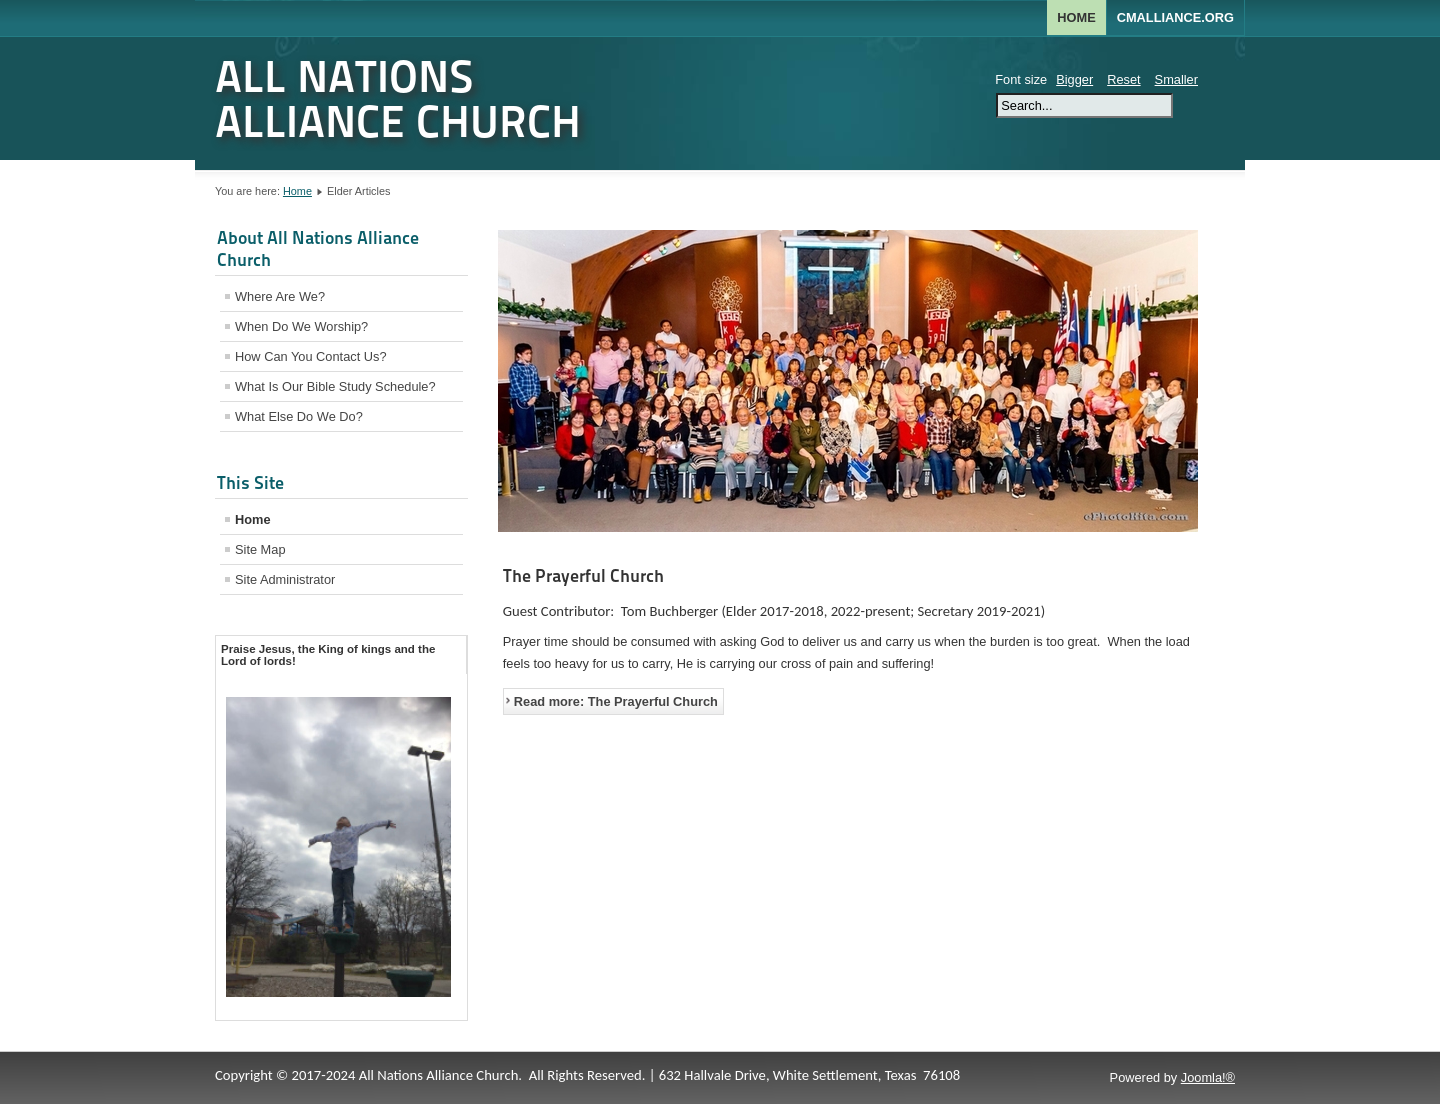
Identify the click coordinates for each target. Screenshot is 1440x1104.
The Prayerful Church (583, 575)
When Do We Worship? (301, 326)
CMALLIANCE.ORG (1175, 17)
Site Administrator (285, 579)
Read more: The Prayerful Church (616, 701)
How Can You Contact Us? (311, 356)
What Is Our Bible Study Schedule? (335, 386)
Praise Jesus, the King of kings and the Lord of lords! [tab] (328, 655)
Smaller (1176, 79)
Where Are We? (280, 296)
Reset (1123, 79)
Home (1076, 17)
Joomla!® (1208, 1077)
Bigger (1074, 79)
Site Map (260, 549)
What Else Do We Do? (299, 416)
